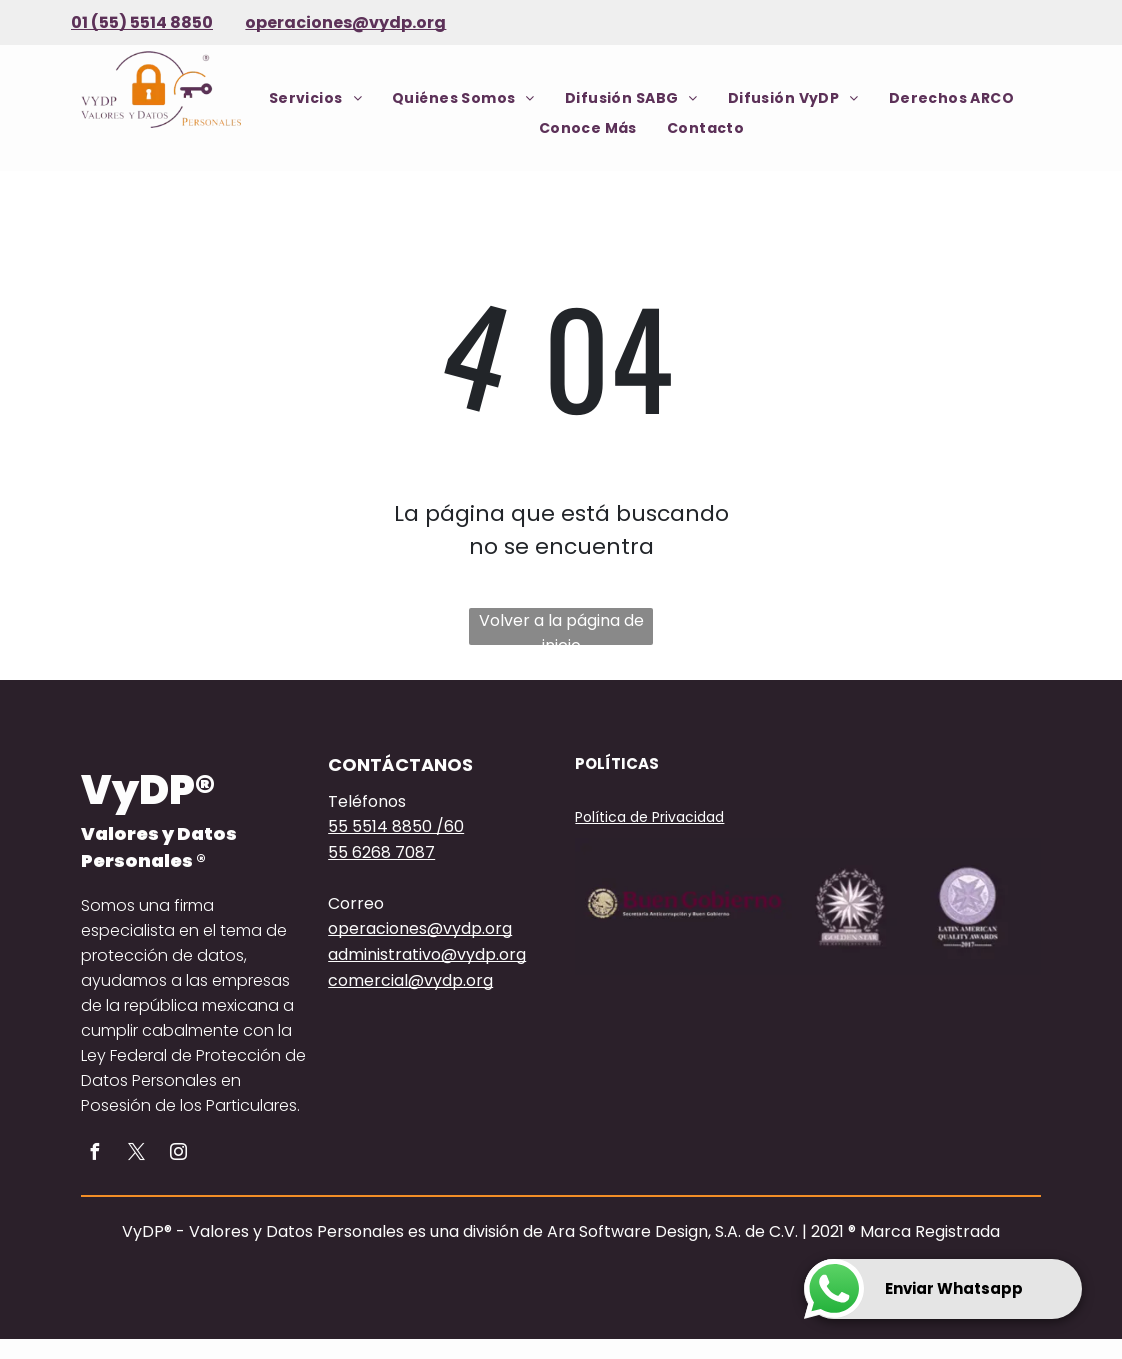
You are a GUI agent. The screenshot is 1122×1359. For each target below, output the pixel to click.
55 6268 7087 (381, 852)
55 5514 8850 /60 (396, 826)
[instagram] (178, 1154)
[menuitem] (315, 98)
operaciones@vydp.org (345, 22)
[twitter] (136, 1154)
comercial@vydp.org (410, 980)
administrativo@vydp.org (427, 954)
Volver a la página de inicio (561, 627)
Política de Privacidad (649, 817)
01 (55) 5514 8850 (142, 22)
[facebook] (94, 1154)
